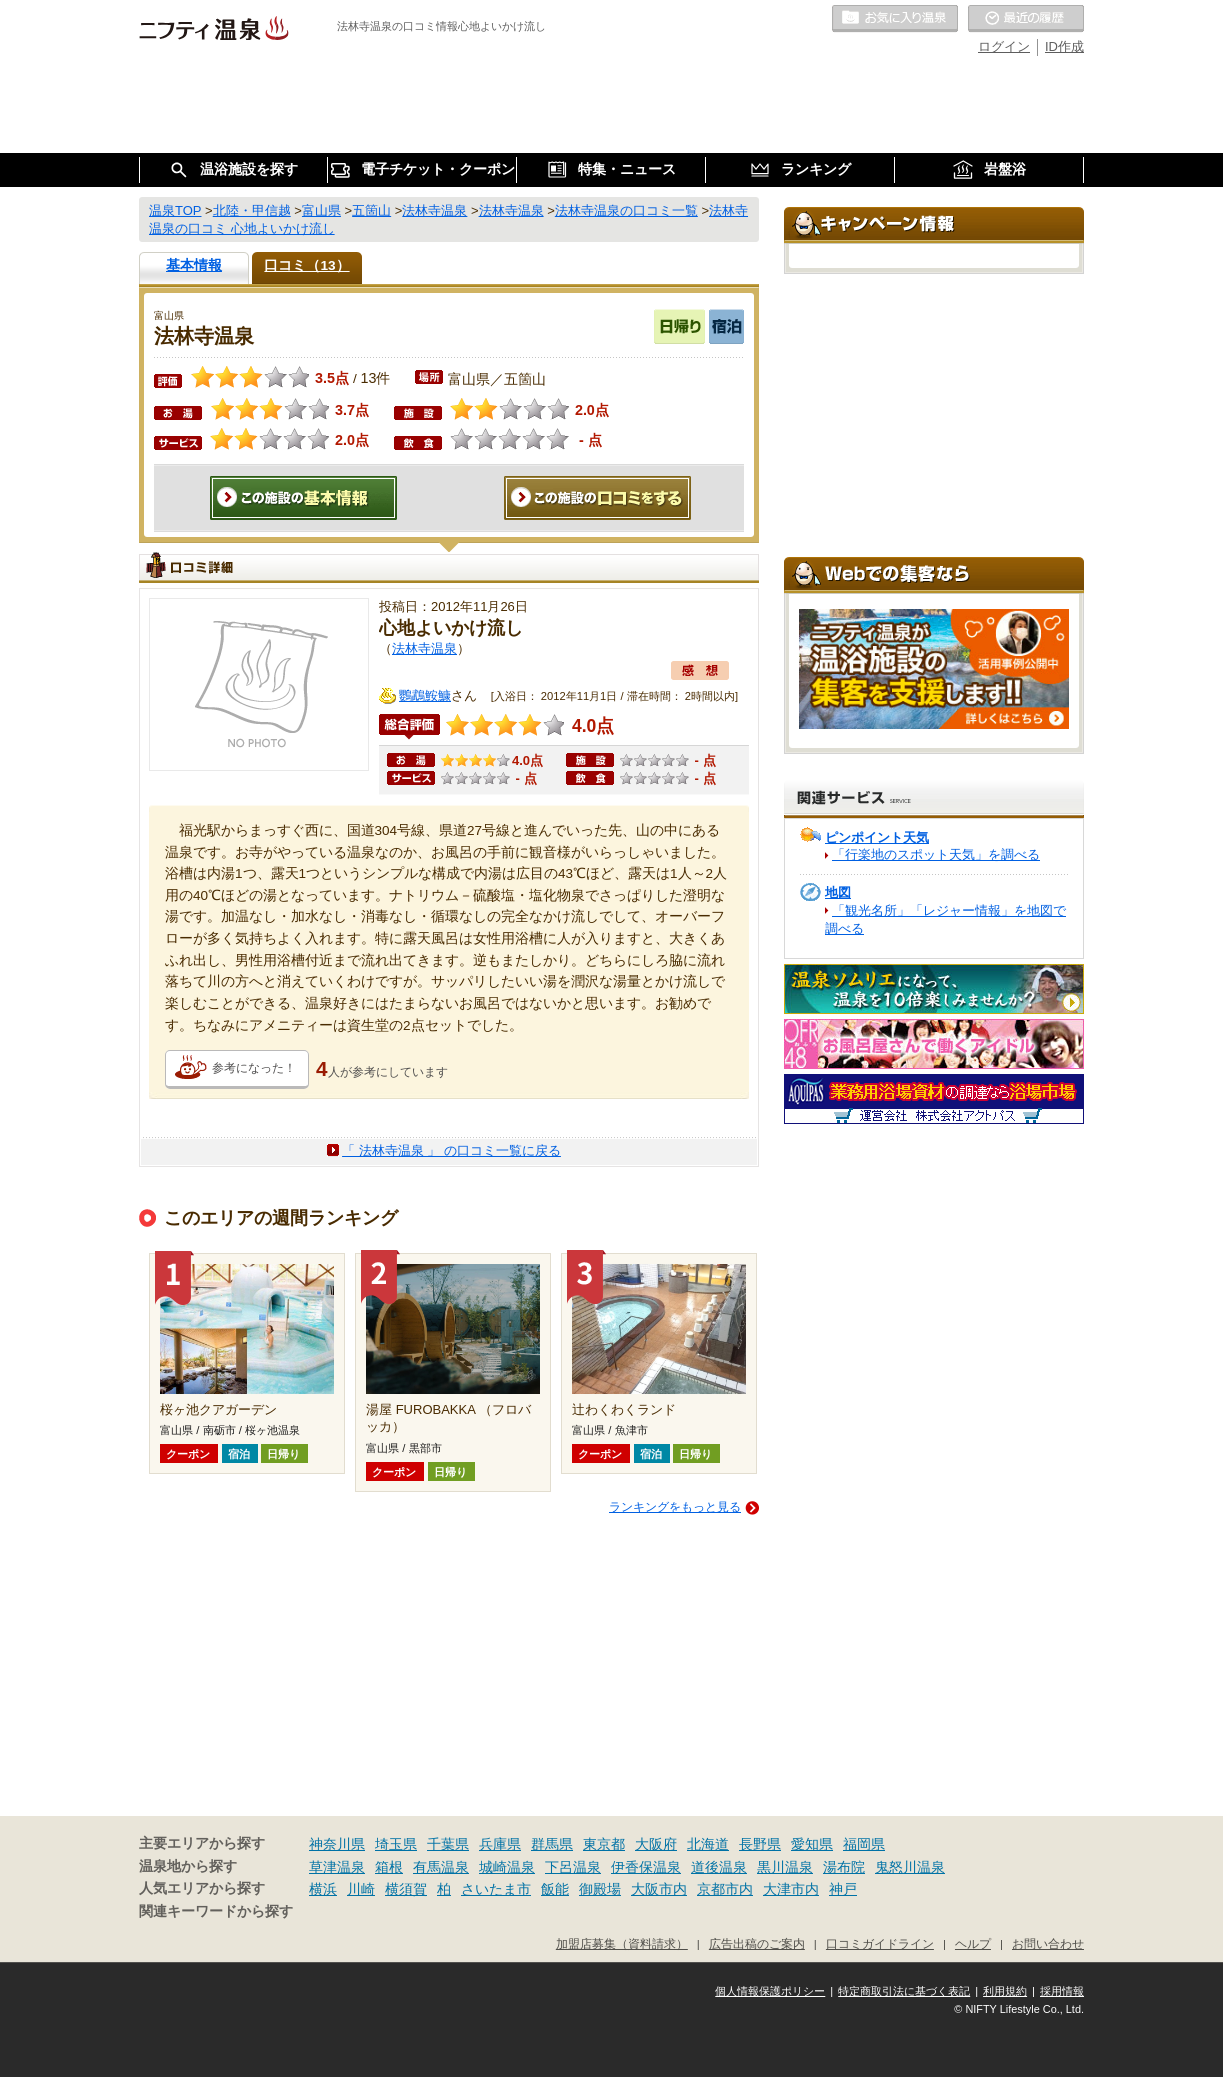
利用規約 (1005, 1991)
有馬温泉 (441, 1867)
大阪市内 (659, 1889)
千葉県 (448, 1844)
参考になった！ (254, 1068)
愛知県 (812, 1844)
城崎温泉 (507, 1867)
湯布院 (844, 1867)
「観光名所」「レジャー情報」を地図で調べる (945, 919)
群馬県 (552, 1844)
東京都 (604, 1844)
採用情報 (1062, 1991)
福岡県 (864, 1844)
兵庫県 (500, 1844)
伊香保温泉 (646, 1867)
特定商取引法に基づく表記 (904, 1991)
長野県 (760, 1844)
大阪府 (656, 1844)
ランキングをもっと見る (675, 1507)
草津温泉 (337, 1867)
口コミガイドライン (880, 1943)
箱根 (389, 1867)
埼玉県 (396, 1844)
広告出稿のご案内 (757, 1943)
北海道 (708, 1844)
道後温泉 (719, 1867)
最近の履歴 (1026, 19)
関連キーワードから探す (216, 1911)
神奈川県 (337, 1844)
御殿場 (600, 1889)
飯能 (555, 1889)
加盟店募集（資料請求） (622, 1943)
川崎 (361, 1889)
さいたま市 (496, 1889)
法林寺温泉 (424, 648)
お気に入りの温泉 (895, 19)
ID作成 (1064, 46)
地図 (838, 892)
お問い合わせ (1048, 1943)
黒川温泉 (785, 1867)
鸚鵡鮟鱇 (425, 695)
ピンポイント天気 (877, 837)
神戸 (843, 1889)
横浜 (323, 1889)
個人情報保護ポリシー (770, 1991)
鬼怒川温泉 (910, 1867)
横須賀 (406, 1889)
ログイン (1004, 46)
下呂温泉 (573, 1867)
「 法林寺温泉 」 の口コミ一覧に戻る (451, 1150)
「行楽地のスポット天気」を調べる (936, 854)
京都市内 (725, 1889)
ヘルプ (973, 1943)
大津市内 (791, 1889)
